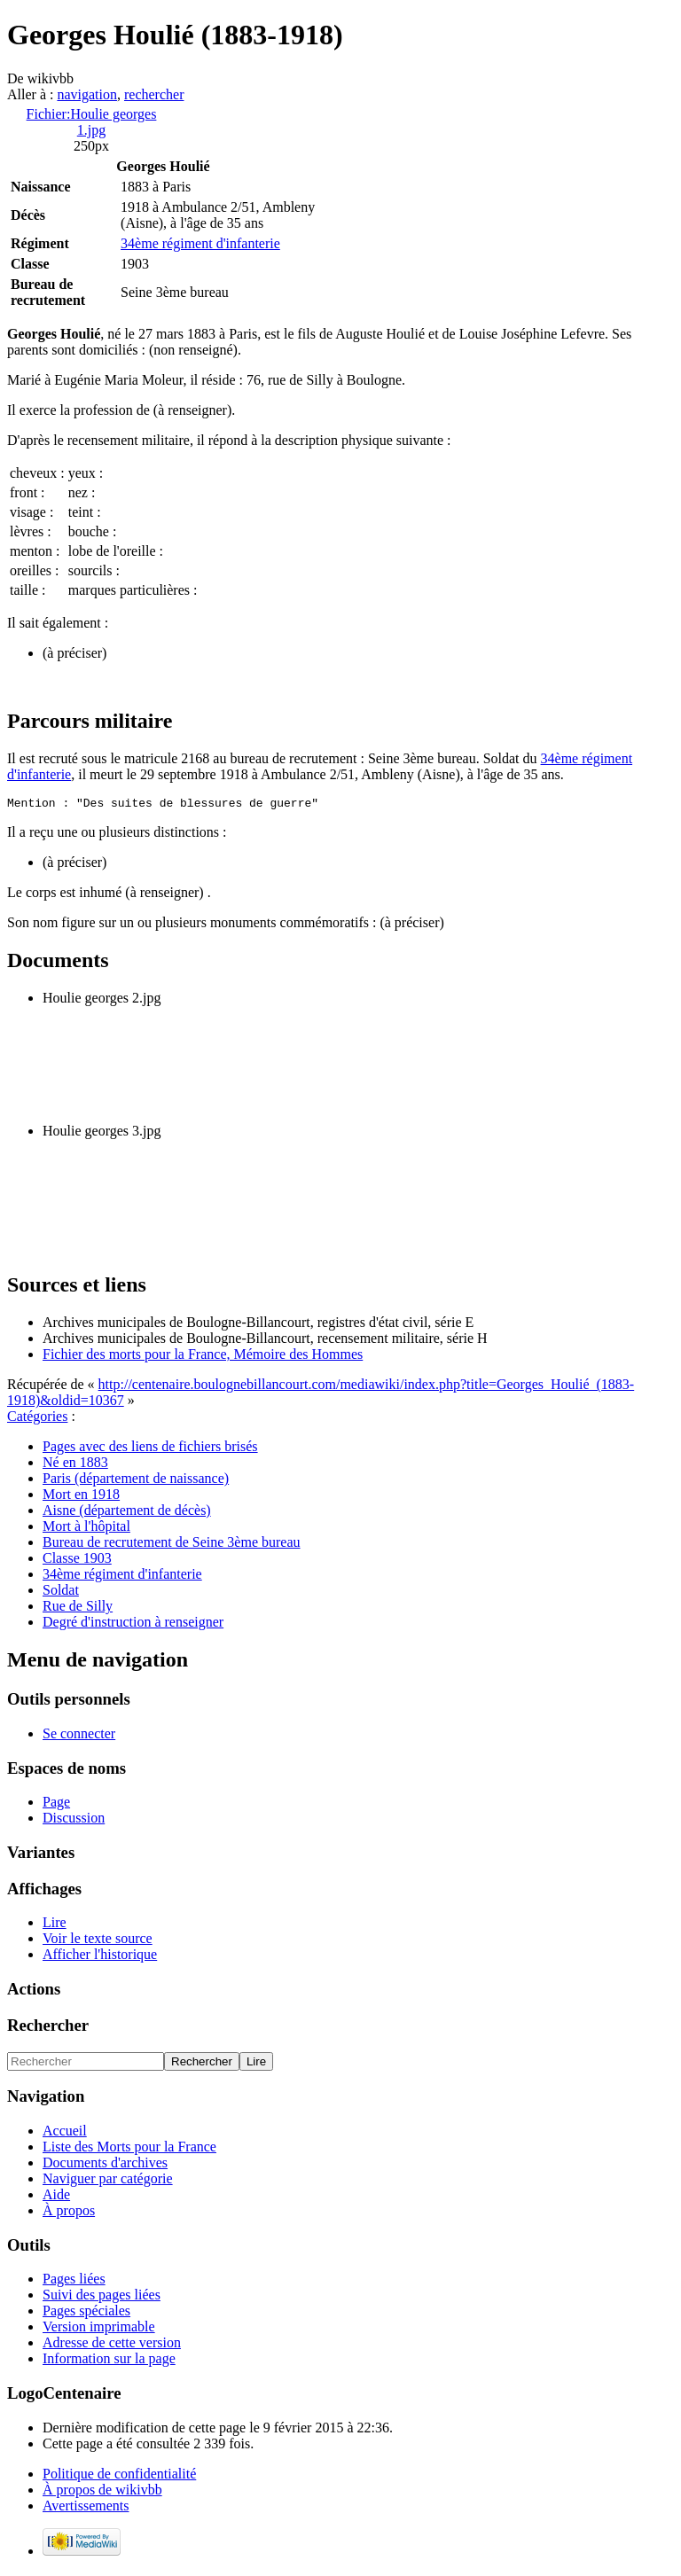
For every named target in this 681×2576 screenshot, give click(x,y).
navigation (87, 94)
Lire (55, 1924)
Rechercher (48, 2027)
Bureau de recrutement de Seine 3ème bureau (172, 1544)
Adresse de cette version (112, 2345)
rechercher (154, 94)
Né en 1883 (75, 1464)
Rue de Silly (78, 1608)
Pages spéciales (86, 2313)
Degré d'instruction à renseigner (133, 1624)
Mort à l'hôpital (86, 1528)
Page (56, 1804)
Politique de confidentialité (119, 2476)
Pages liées (74, 2281)
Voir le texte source (98, 1940)
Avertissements (86, 2508)
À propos (69, 2213)
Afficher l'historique (100, 1956)
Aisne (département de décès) (127, 1512)
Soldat (61, 1592)
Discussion (74, 1820)
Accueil (65, 2133)
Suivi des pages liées (101, 2297)
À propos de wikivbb (102, 2492)
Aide (56, 2197)
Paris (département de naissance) (136, 1480)
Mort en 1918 (81, 1496)
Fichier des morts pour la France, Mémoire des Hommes (203, 1356)
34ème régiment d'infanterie (200, 243)
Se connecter (79, 1736)
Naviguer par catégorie (108, 2181)
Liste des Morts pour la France (129, 2149)
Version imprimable (99, 2329)
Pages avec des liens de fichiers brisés (150, 1448)
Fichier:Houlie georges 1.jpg (92, 121)
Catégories (37, 1418)
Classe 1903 (77, 1560)
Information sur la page (109, 2361)
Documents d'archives (105, 2165)
